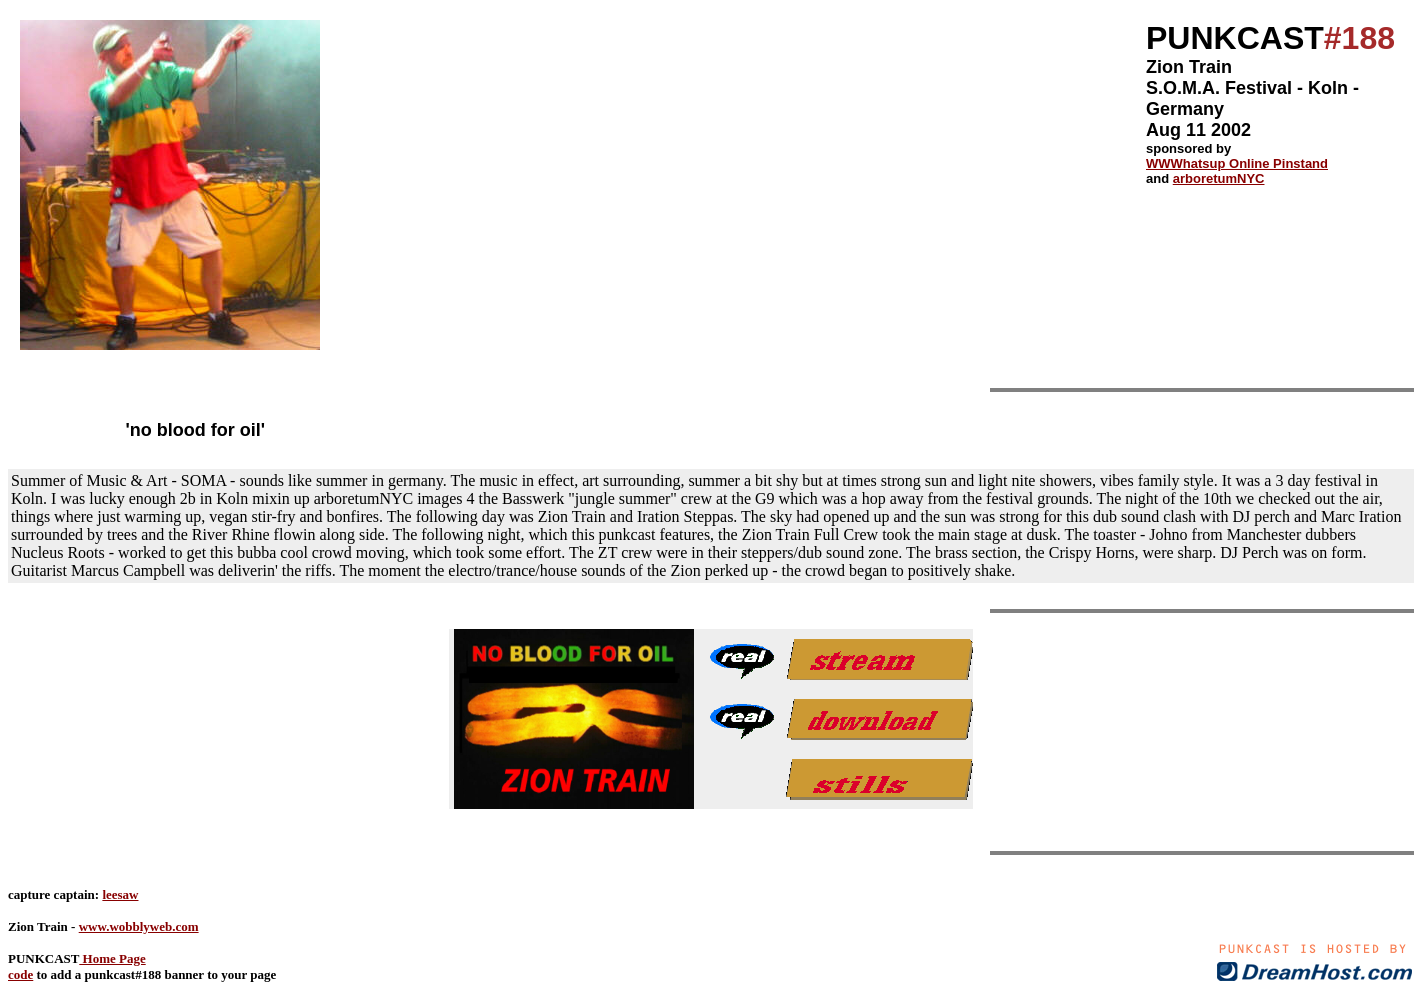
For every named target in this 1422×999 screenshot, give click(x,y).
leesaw (120, 894)
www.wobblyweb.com (139, 926)
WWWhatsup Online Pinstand (1237, 163)
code (20, 974)
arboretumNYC (1219, 178)
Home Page (112, 958)
